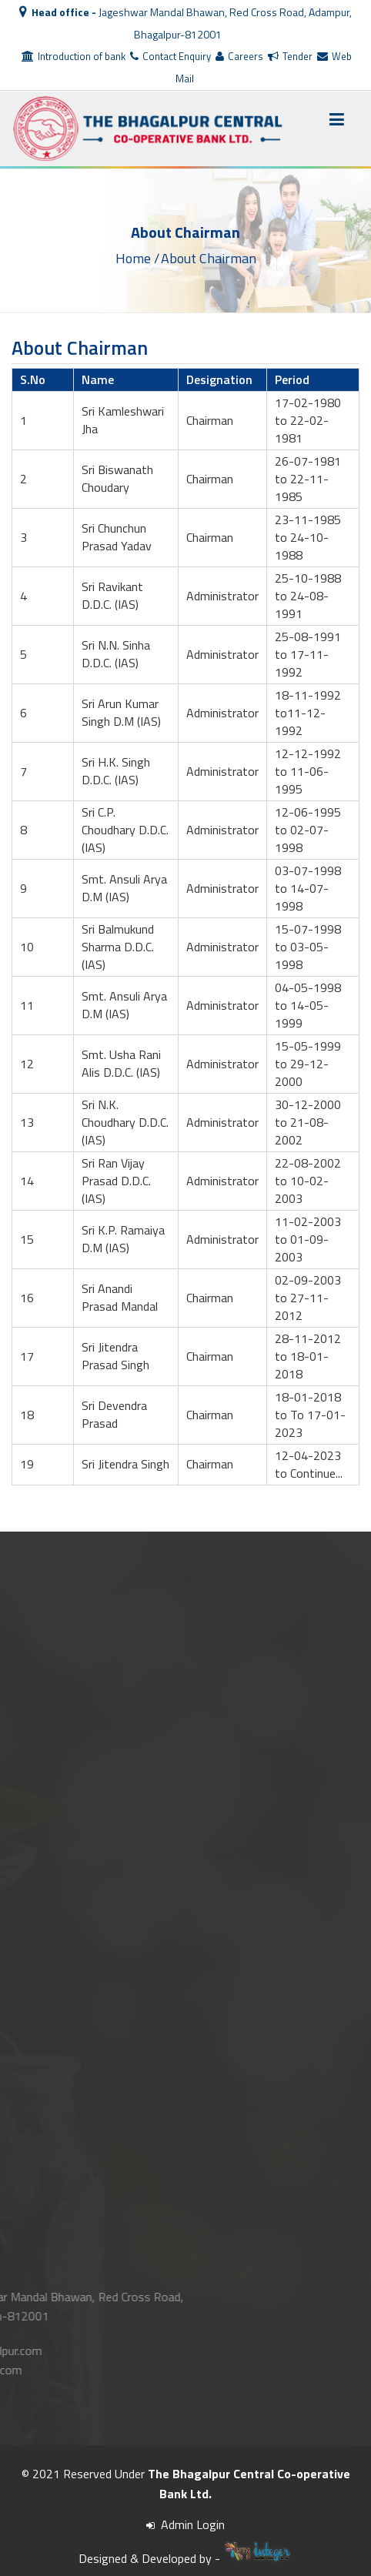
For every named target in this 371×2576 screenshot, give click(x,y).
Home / (137, 257)
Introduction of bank (73, 56)
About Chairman (208, 257)
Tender (290, 56)
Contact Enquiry (170, 56)
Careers (239, 56)
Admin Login (185, 2524)
